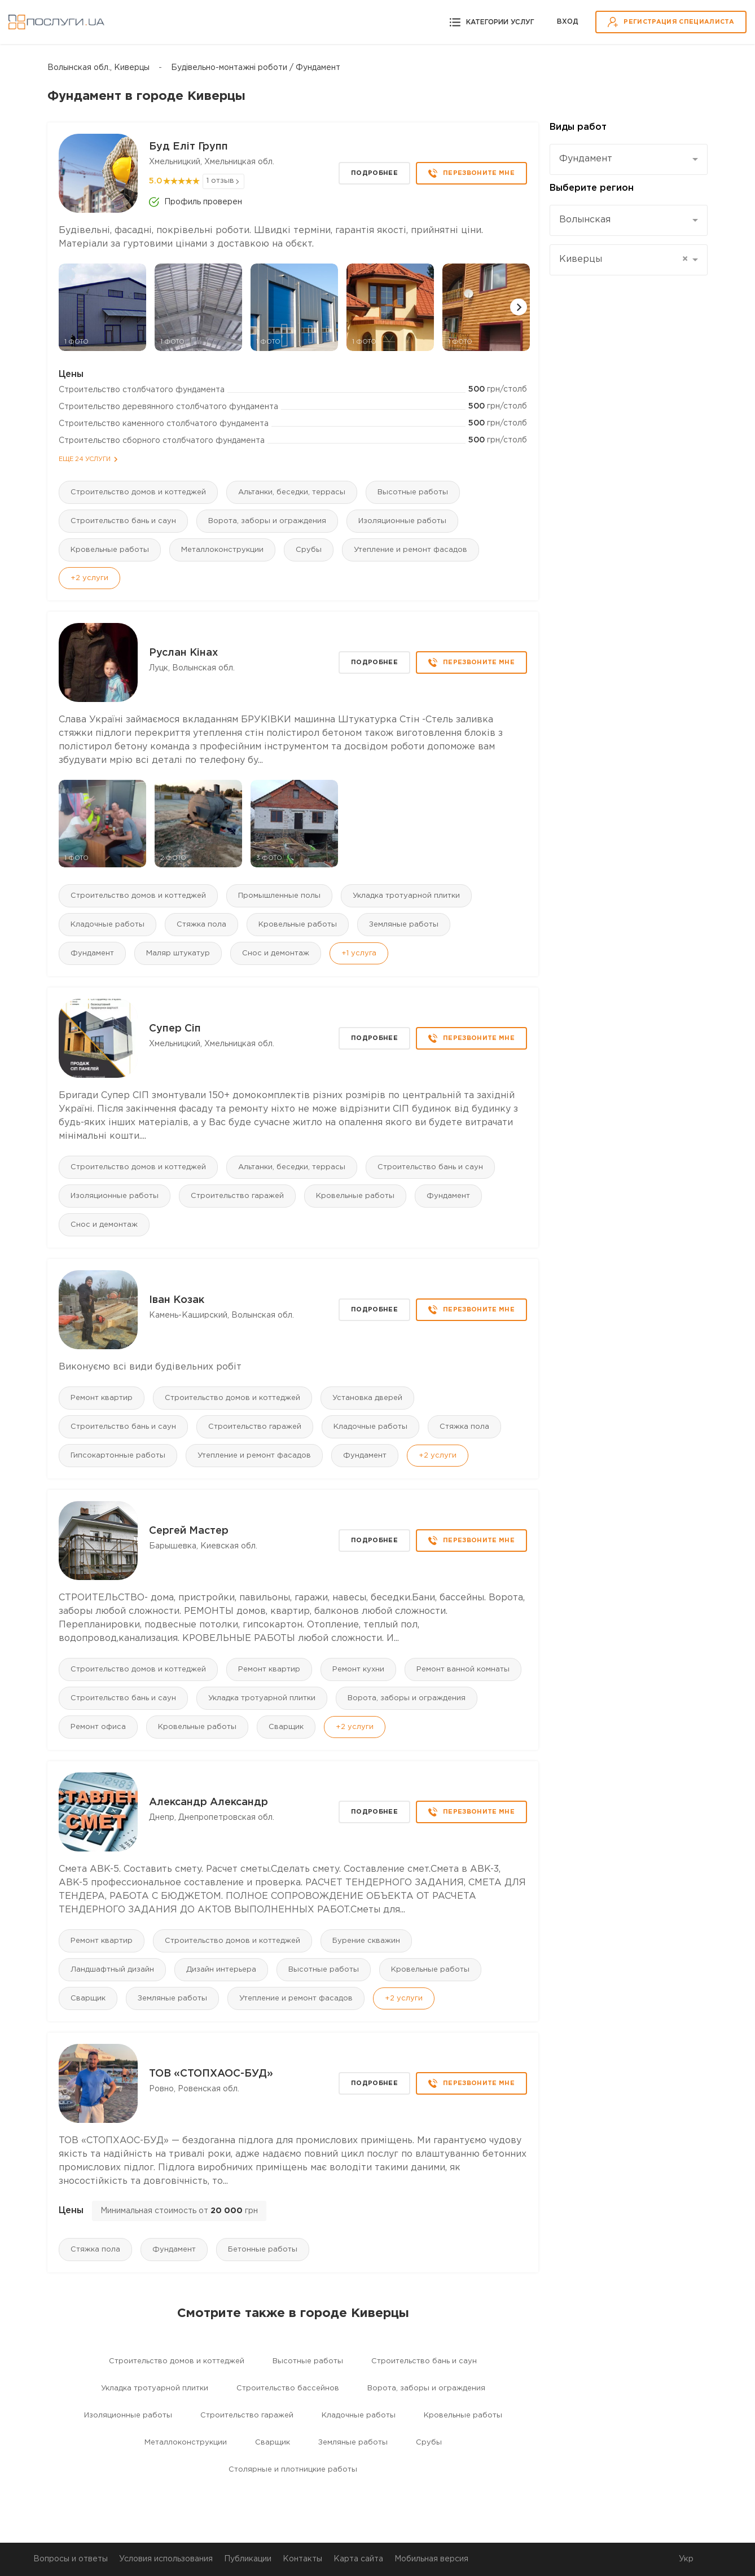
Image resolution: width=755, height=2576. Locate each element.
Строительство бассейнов (287, 2388)
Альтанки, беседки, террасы (291, 492)
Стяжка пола (201, 924)
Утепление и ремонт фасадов (410, 550)
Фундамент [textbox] (585, 159)
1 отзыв (220, 181)
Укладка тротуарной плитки (406, 896)
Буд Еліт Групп (188, 146)
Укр (686, 2559)
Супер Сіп (175, 1028)
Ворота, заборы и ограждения (267, 521)
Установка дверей (367, 1398)
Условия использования (166, 2559)
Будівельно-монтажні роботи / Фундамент (255, 67)
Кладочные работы (107, 924)
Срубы (309, 550)
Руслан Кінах (183, 652)
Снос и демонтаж (275, 953)
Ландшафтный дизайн (112, 1970)
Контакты (302, 2559)
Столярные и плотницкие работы (293, 2470)
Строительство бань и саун (123, 521)
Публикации (247, 2559)
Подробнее (374, 173)
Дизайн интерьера (221, 1970)
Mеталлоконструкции (222, 550)
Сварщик (286, 1727)
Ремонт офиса (98, 1727)
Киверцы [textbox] (623, 260)
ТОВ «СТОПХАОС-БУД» (211, 2073)
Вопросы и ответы (70, 2559)
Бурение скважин (366, 1941)
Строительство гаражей (237, 1196)
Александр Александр (208, 1802)
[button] (518, 307)
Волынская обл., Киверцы (98, 67)
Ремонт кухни (358, 1669)
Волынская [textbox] (585, 220)
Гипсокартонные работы (118, 1455)
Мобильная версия (431, 2559)
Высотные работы (413, 492)
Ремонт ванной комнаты (463, 1669)
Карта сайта (358, 2559)
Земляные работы (403, 924)
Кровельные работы (110, 550)
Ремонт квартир (102, 1398)
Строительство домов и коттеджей (138, 492)
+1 (358, 953)
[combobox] (629, 159)
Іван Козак (176, 1300)
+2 (89, 578)
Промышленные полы (279, 896)
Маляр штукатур (178, 953)
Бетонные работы (262, 2249)
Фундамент (92, 953)
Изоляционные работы (402, 521)
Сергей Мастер (189, 1530)
